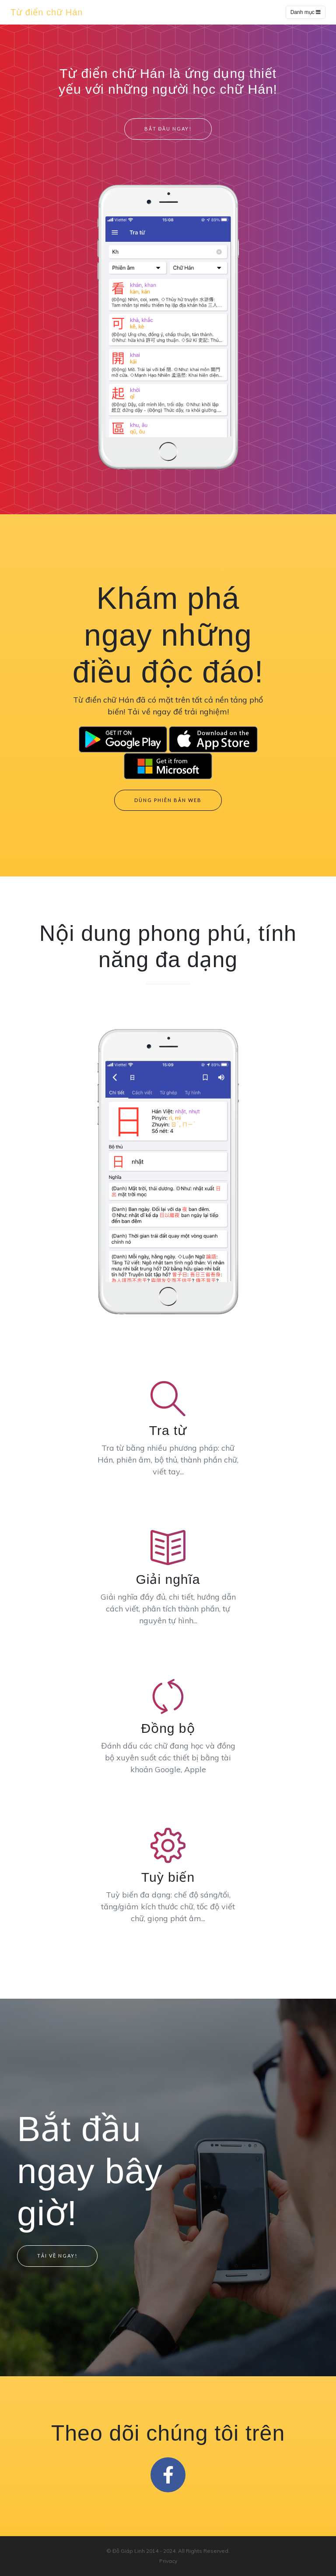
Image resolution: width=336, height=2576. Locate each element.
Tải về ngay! (57, 2255)
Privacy (168, 2560)
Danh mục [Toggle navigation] (305, 12)
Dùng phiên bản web (168, 799)
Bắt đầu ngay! (168, 128)
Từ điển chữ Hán (46, 12)
